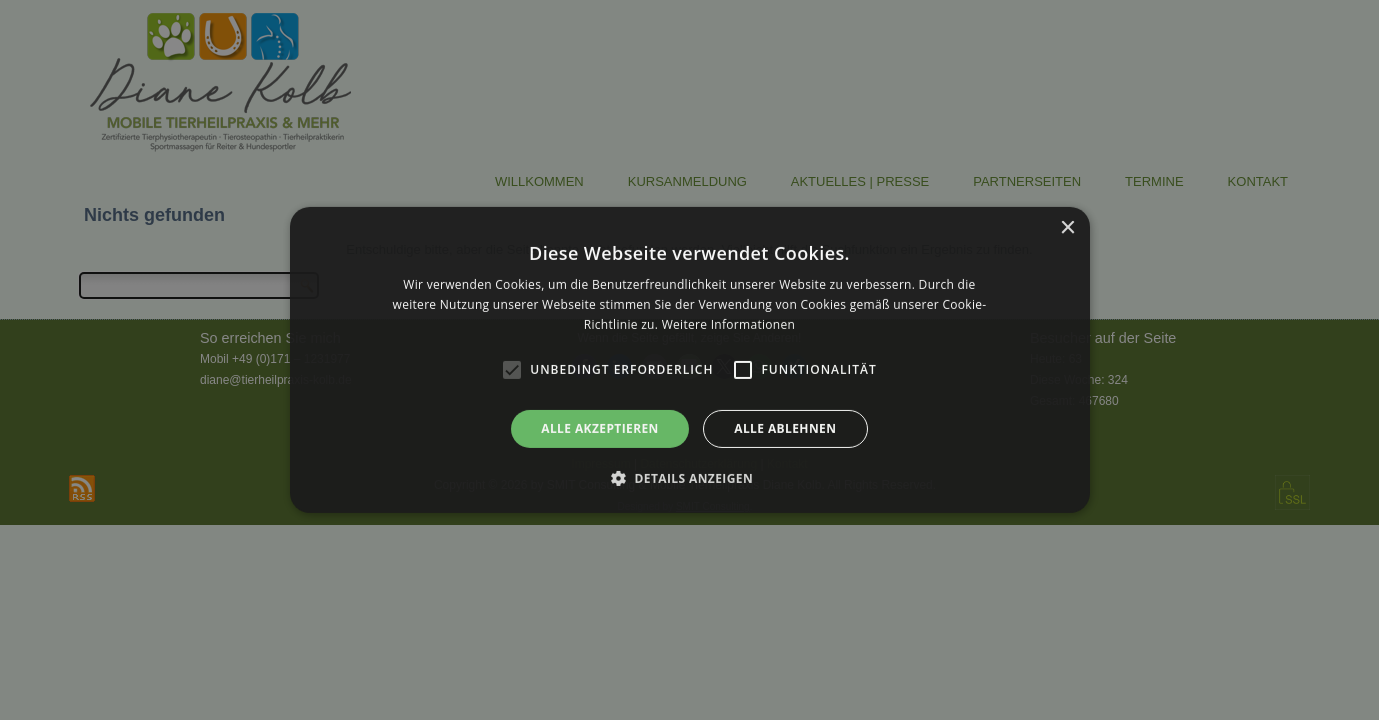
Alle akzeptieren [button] (600, 428)
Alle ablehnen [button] (785, 428)
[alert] (689, 360)
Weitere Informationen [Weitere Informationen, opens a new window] (729, 324)
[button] (689, 478)
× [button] (1067, 228)
